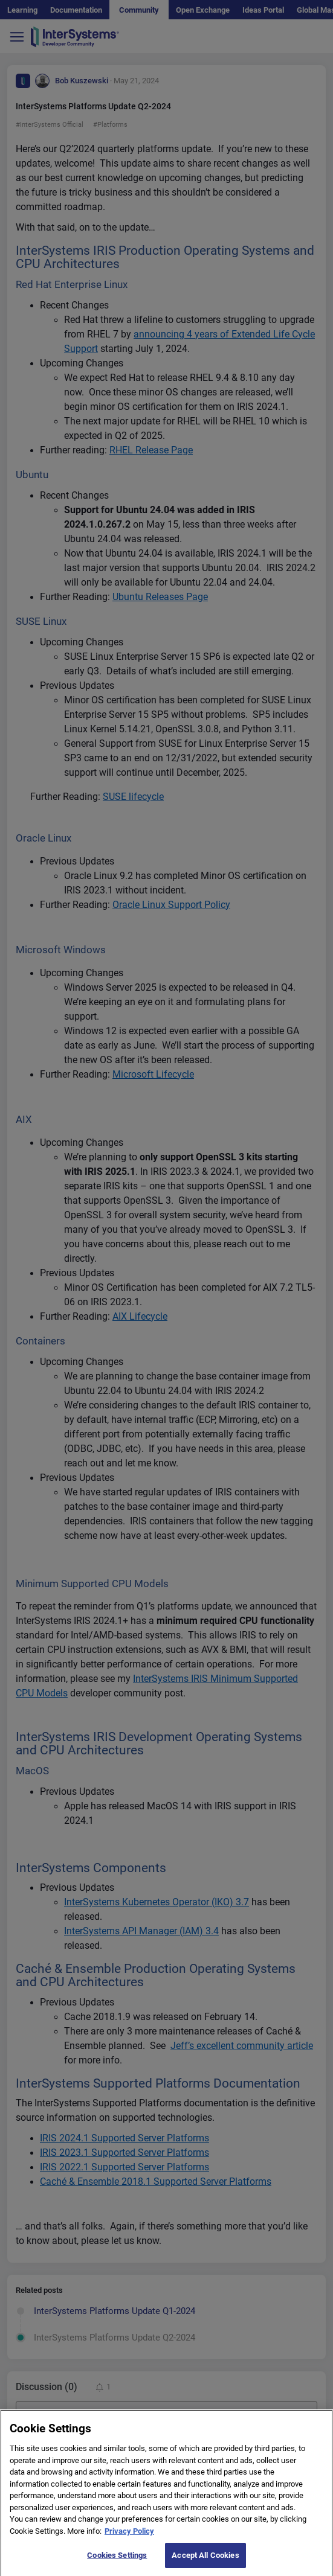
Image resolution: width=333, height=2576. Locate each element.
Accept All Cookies (205, 2562)
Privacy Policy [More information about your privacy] (129, 2537)
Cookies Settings (117, 2562)
